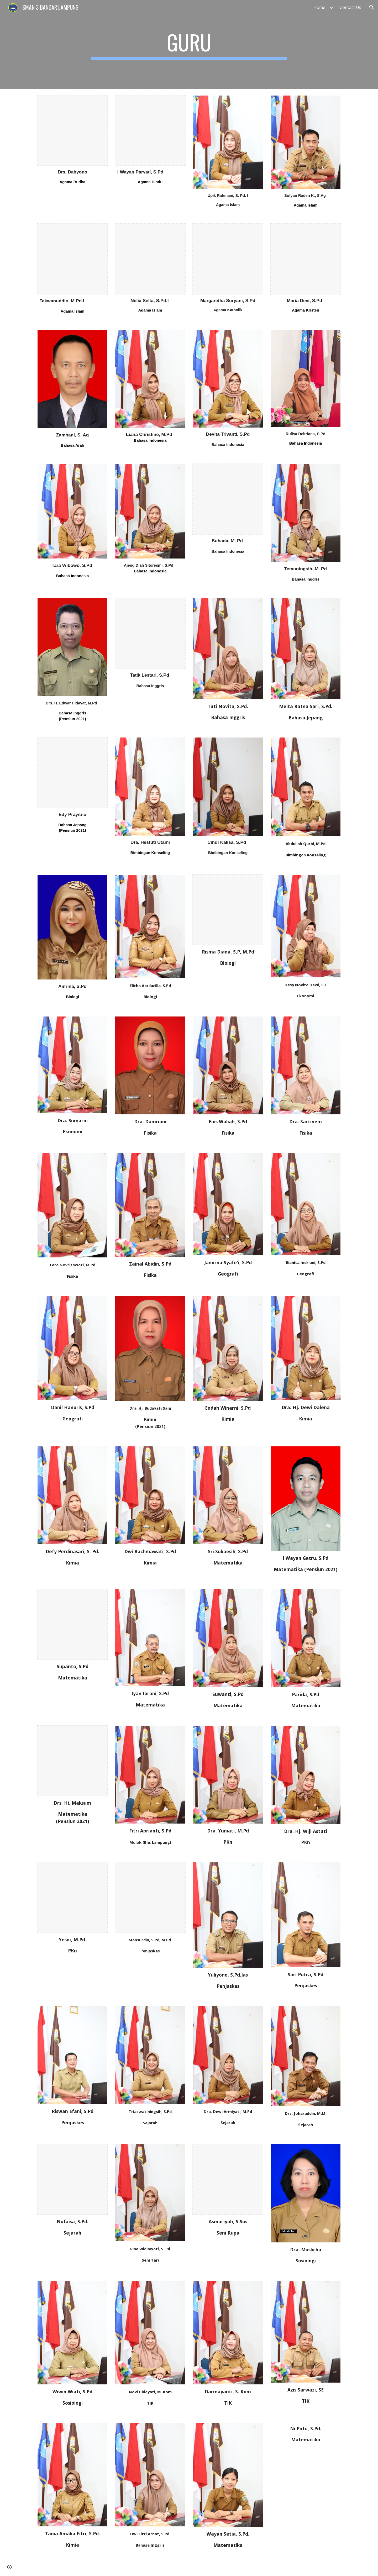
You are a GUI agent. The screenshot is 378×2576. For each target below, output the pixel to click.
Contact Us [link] (350, 7)
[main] (189, 44)
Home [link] (319, 7)
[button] (371, 7)
